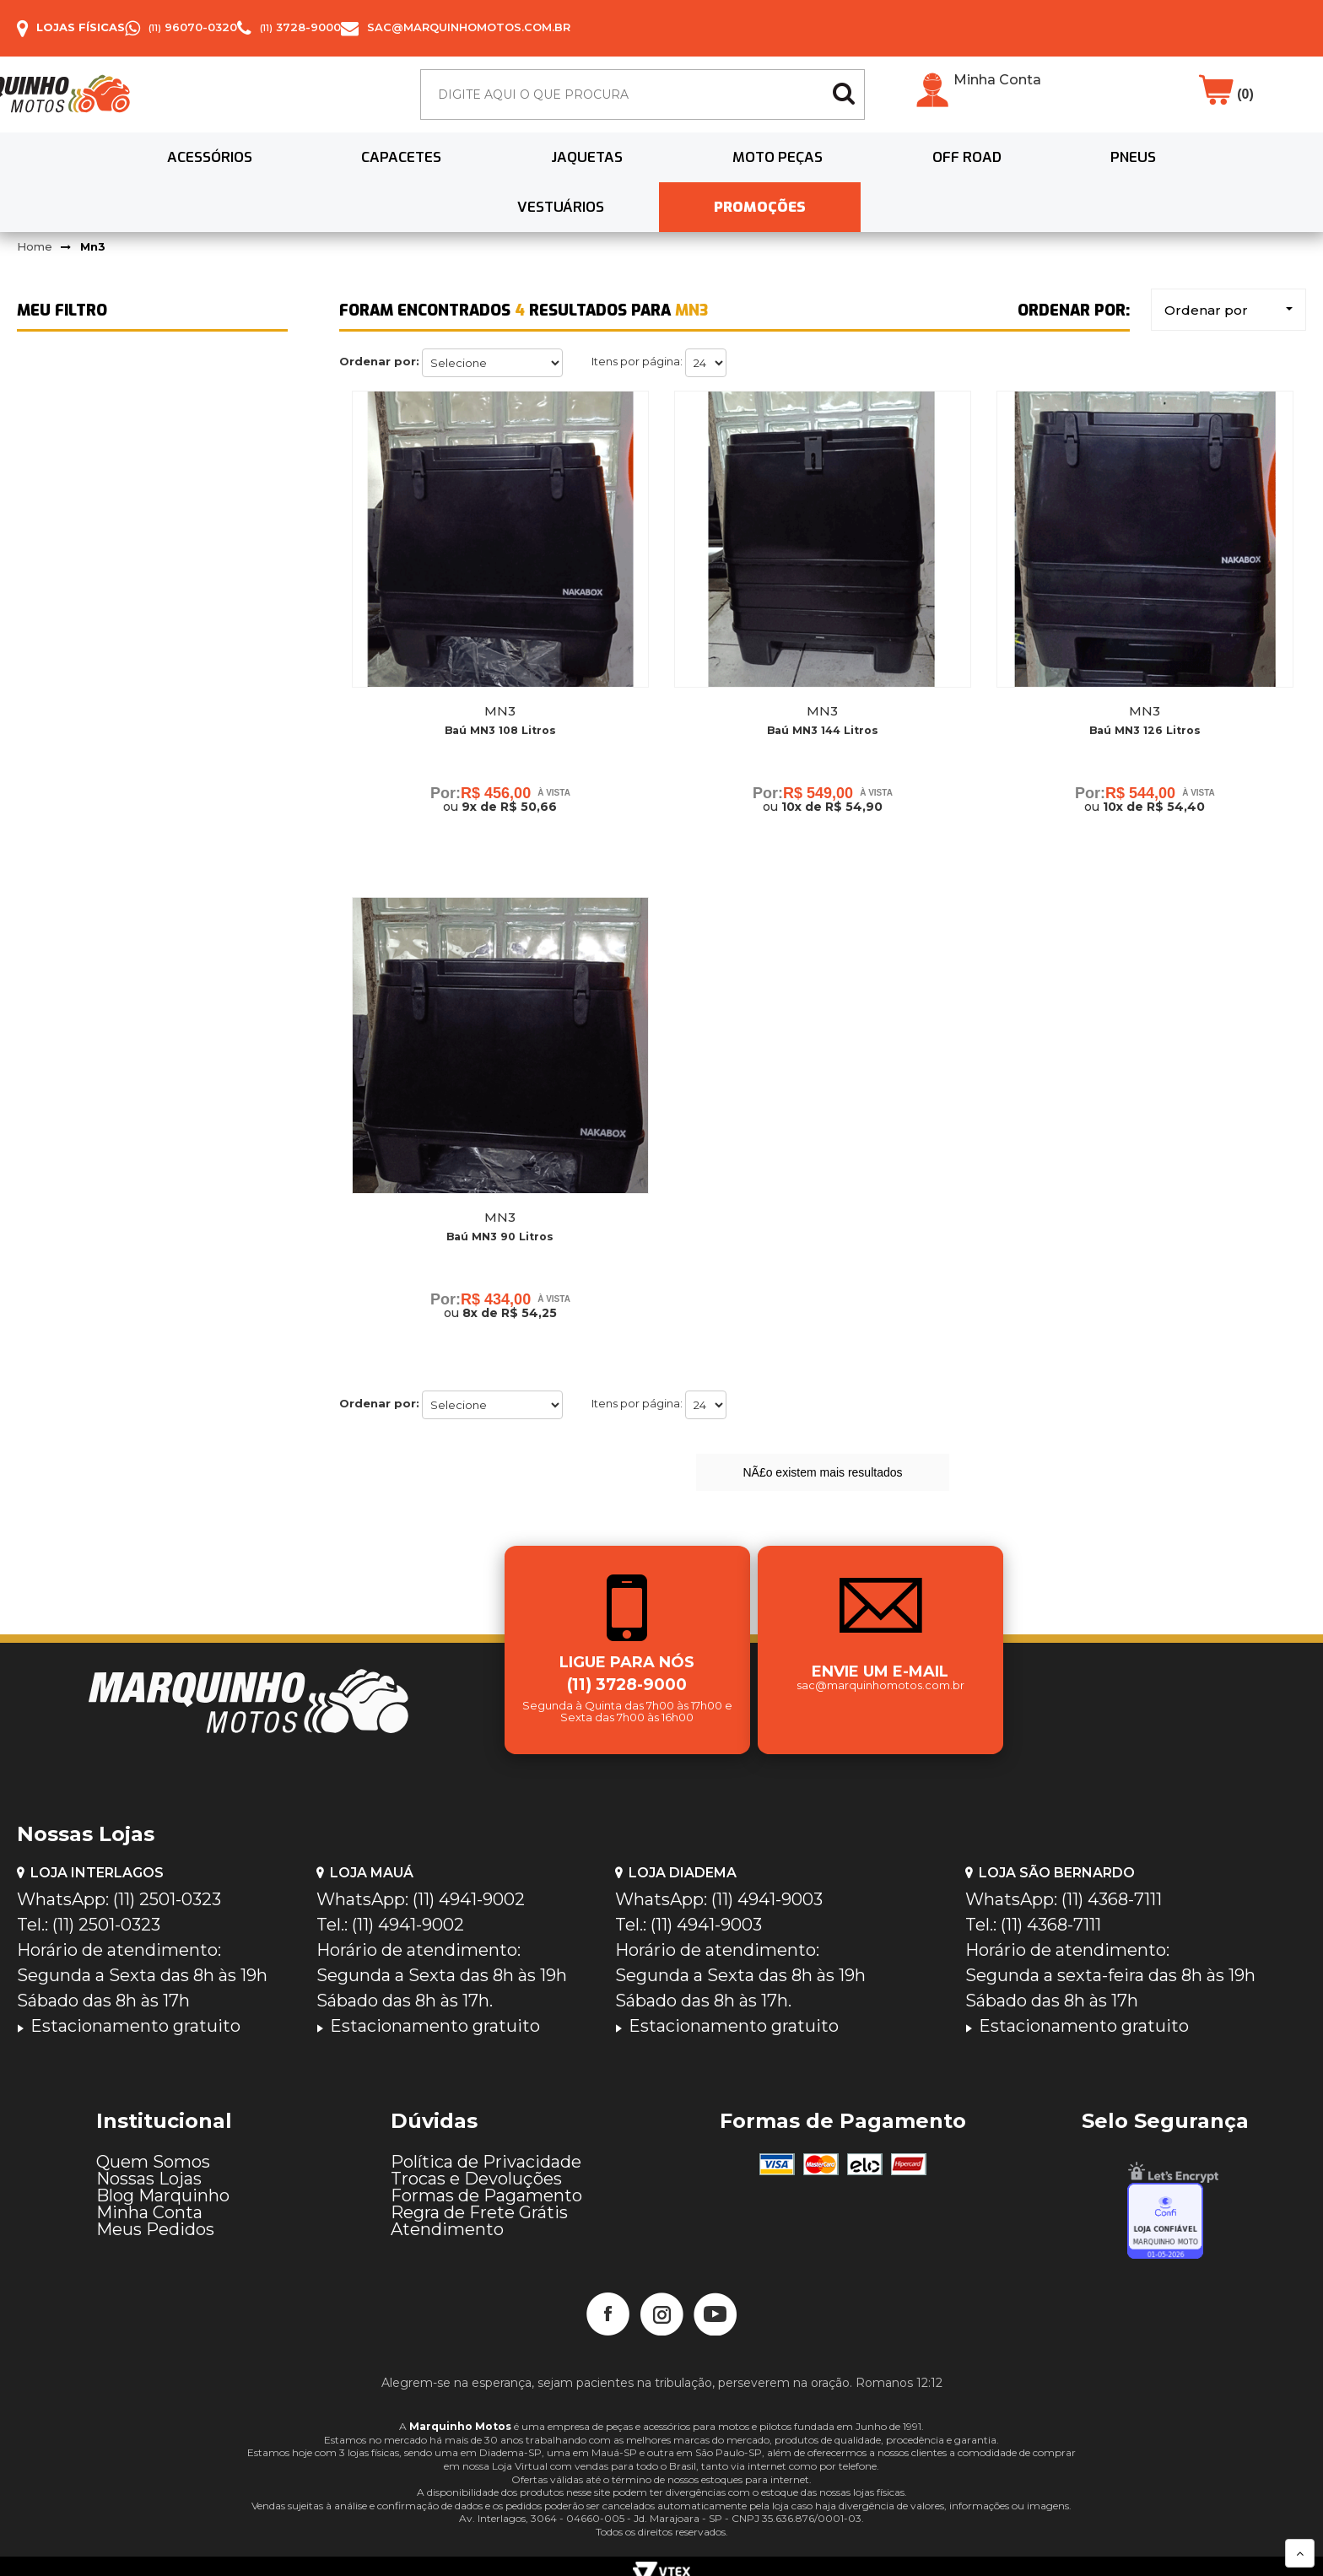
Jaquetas (433, 174)
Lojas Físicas (80, 27)
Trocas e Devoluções (476, 2170)
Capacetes (278, 174)
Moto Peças (593, 174)
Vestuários (1034, 174)
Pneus (889, 174)
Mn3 (92, 213)
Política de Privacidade (486, 2153)
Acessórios (116, 174)
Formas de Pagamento (486, 2187)
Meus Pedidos (155, 2220)
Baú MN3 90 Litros (500, 1218)
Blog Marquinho (163, 2187)
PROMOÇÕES (1204, 174)
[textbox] (642, 102)
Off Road (752, 174)
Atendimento (447, 2220)
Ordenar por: (379, 329)
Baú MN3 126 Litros (1145, 700)
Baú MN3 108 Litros (500, 700)
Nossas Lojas (149, 2170)
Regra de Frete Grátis (479, 2203)
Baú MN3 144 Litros (822, 700)
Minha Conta (997, 88)
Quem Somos (153, 2153)
